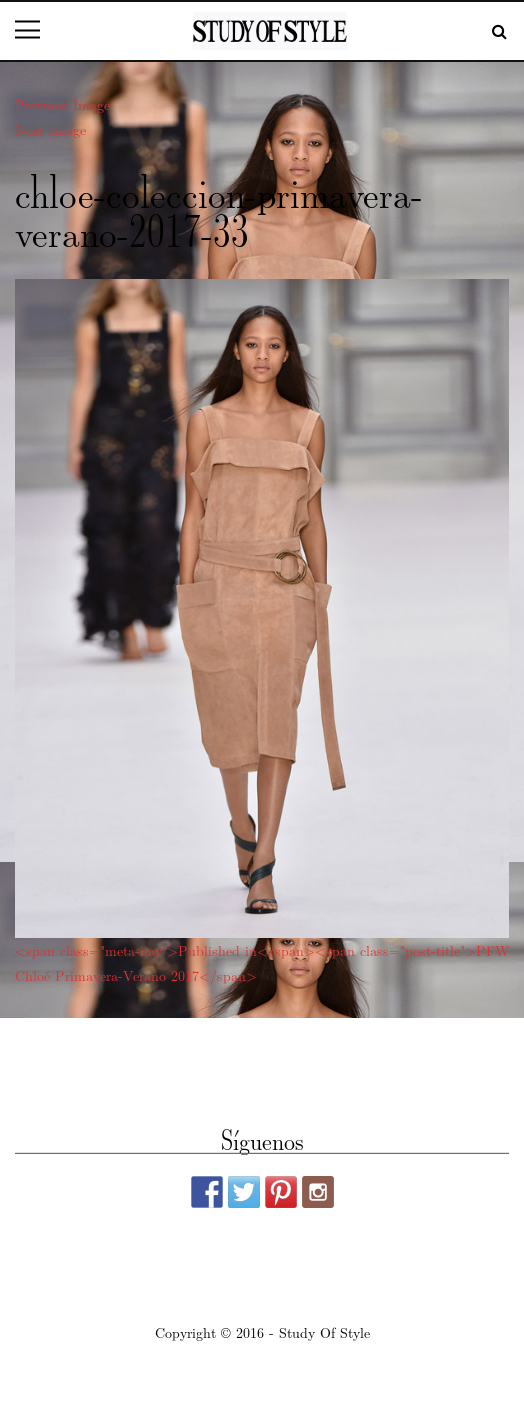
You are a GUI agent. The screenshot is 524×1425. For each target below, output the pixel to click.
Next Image (50, 129)
